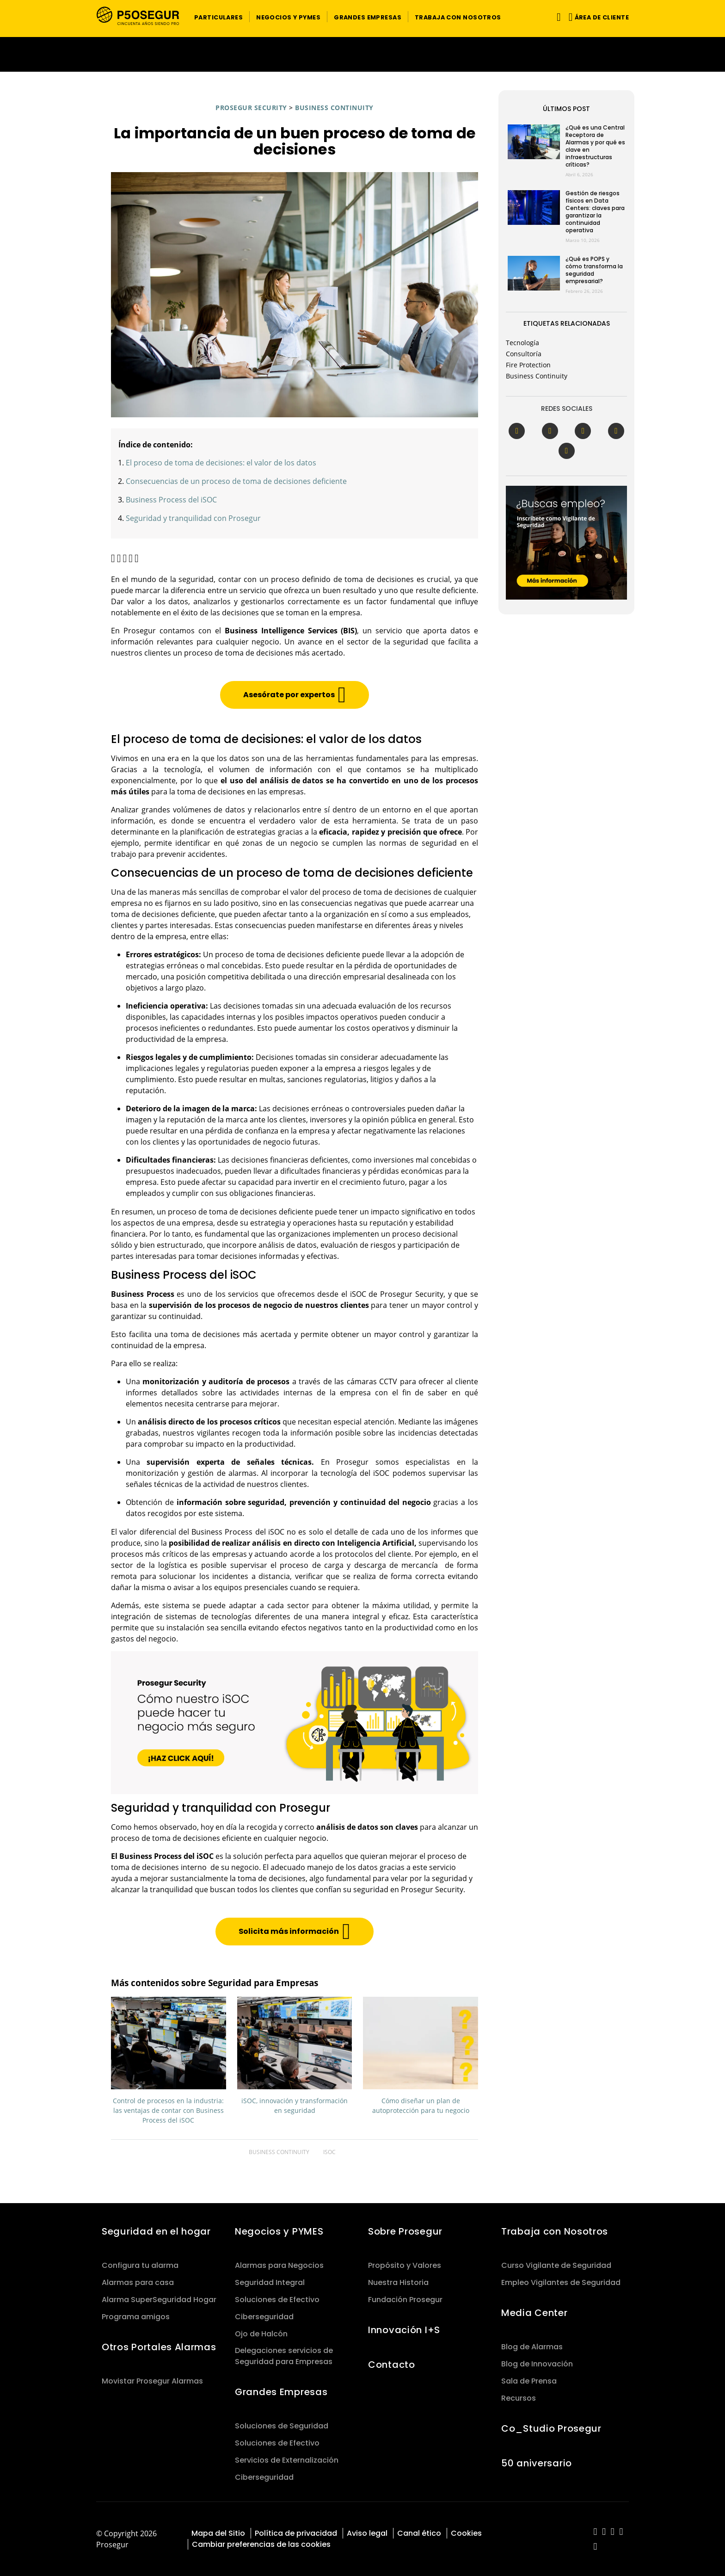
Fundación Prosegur (405, 2299)
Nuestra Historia (398, 2282)
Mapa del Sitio (218, 2533)
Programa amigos (136, 2316)
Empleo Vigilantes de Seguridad (561, 2282)
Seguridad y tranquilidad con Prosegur (193, 518)
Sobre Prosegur (405, 2231)
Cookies (466, 2533)
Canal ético (419, 2533)
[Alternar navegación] (557, 17)
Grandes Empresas (281, 2391)
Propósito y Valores (404, 2265)
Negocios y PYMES (279, 2231)
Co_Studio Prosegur (551, 2428)
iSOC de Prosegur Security (396, 1294)
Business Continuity (334, 107)
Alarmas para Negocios (279, 2265)
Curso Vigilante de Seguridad (556, 2265)
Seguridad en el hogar (156, 2231)
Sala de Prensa (529, 2381)
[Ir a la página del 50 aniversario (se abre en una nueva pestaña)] (362, 54)
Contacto (391, 2364)
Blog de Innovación (537, 2364)
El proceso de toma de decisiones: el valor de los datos (221, 463)
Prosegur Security (251, 107)
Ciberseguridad (264, 2316)
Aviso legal (367, 2533)
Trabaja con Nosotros (554, 2231)
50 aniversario (536, 2463)
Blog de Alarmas (532, 2346)
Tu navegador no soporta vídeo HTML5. (362, 54)
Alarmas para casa (138, 2282)
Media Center (534, 2312)
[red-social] (595, 2532)
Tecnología (522, 342)
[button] (218, 16)
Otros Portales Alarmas (159, 2347)
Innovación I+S (404, 2329)
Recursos (518, 2398)
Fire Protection (528, 364)
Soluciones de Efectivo (277, 2299)
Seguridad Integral (270, 2282)
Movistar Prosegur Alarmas (152, 2381)
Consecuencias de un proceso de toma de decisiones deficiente (236, 481)
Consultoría (523, 353)
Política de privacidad (296, 2533)
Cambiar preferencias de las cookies (261, 2544)
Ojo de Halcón (261, 2333)
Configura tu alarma (140, 2265)
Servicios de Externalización (286, 2460)
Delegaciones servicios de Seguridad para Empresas (284, 2356)
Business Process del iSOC (171, 500)
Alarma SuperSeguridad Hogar (159, 2299)
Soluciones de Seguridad (281, 2426)
